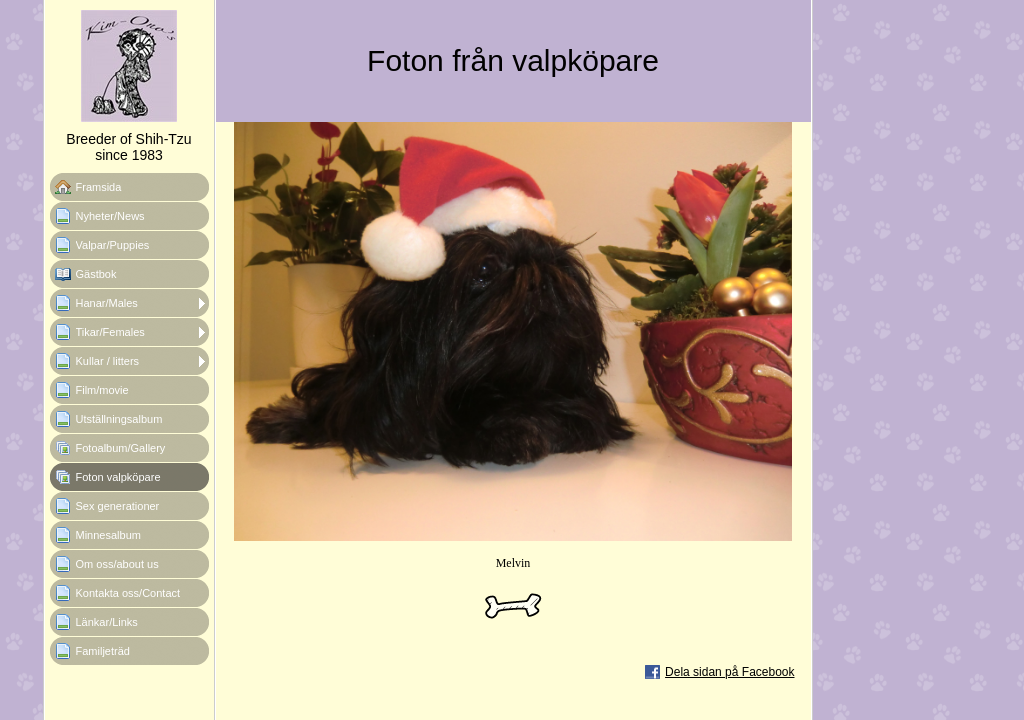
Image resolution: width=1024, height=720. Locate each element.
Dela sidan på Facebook (729, 672)
